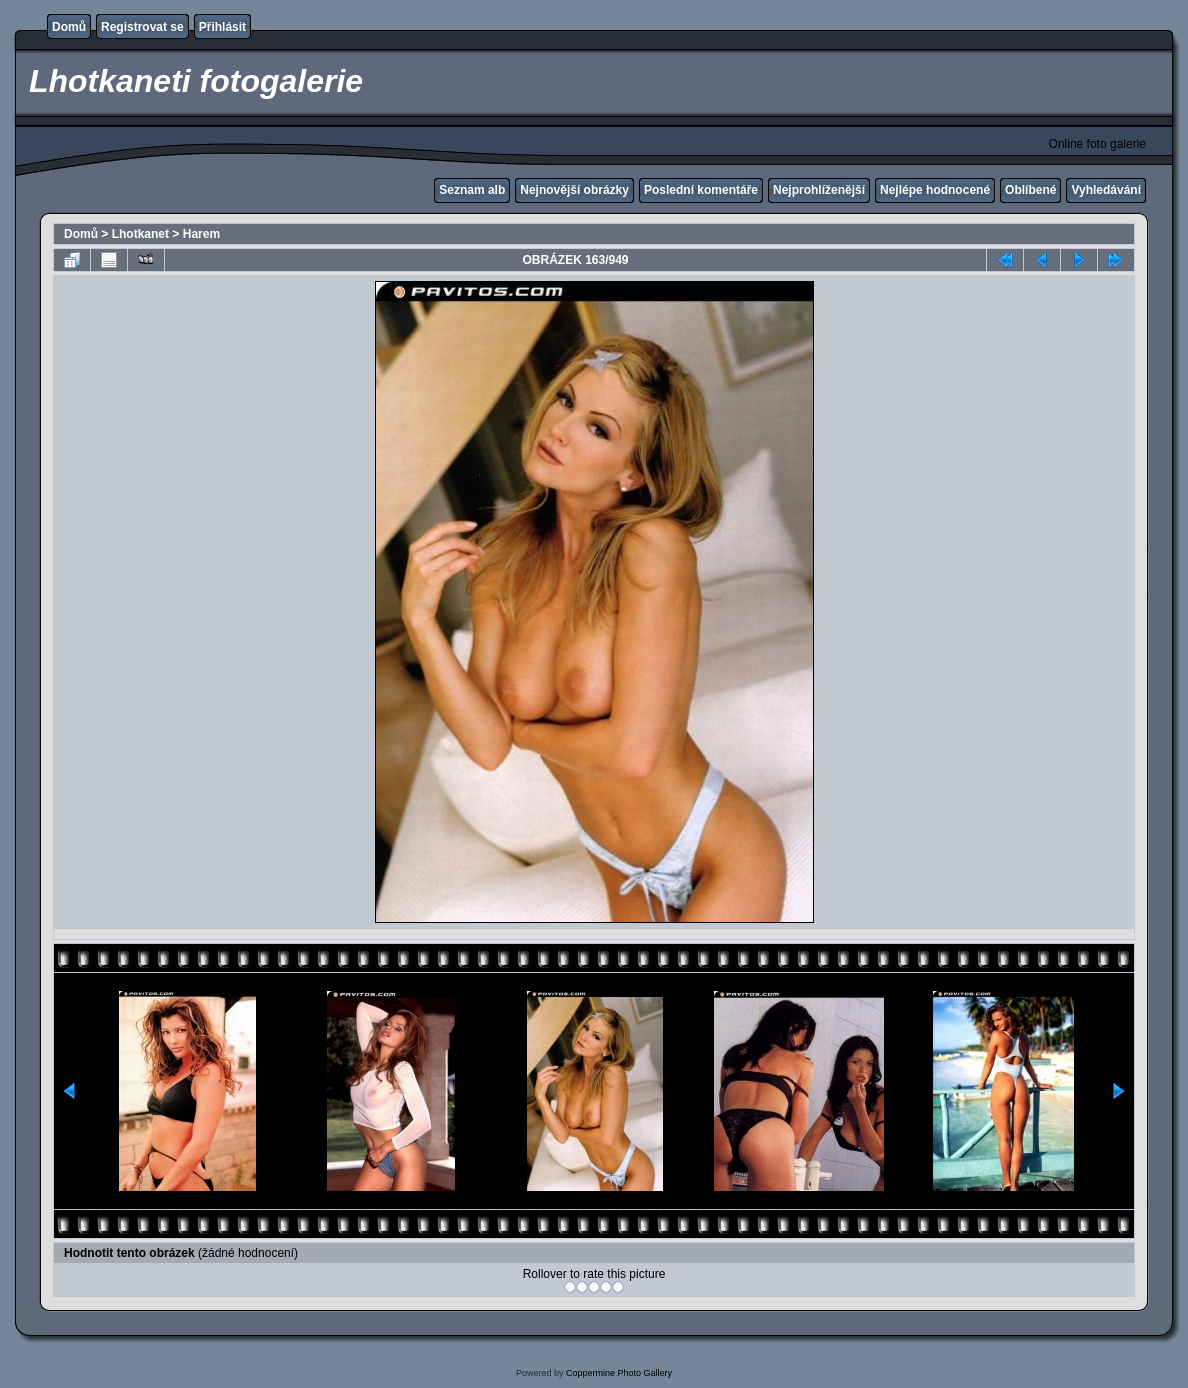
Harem (201, 234)
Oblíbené (1030, 190)
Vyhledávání (1106, 190)
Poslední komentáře (701, 190)
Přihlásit (222, 27)
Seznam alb (472, 190)
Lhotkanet (140, 234)
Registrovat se (142, 27)
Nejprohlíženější (819, 190)
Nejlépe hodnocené (935, 190)
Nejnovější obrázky (574, 190)
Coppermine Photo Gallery (619, 1373)
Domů (69, 27)
